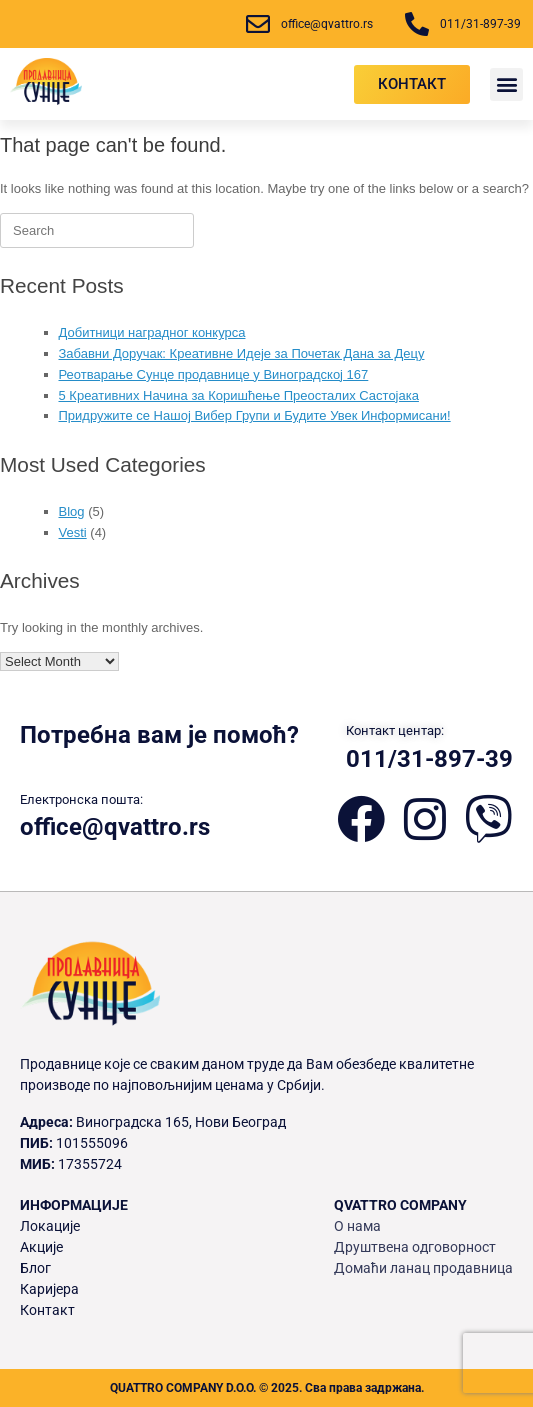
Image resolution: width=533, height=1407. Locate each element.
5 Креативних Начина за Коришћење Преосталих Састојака (239, 395)
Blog (72, 511)
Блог (35, 1268)
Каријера (49, 1289)
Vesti (73, 532)
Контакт (47, 1310)
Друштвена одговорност (415, 1247)
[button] (506, 84)
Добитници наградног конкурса (152, 332)
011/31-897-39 (429, 759)
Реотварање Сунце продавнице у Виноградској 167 (214, 374)
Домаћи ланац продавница (423, 1268)
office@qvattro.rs (115, 827)
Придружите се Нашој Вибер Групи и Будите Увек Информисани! (255, 415)
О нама (357, 1226)
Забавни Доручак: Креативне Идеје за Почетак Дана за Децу (242, 353)
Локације (50, 1226)
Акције (41, 1247)
